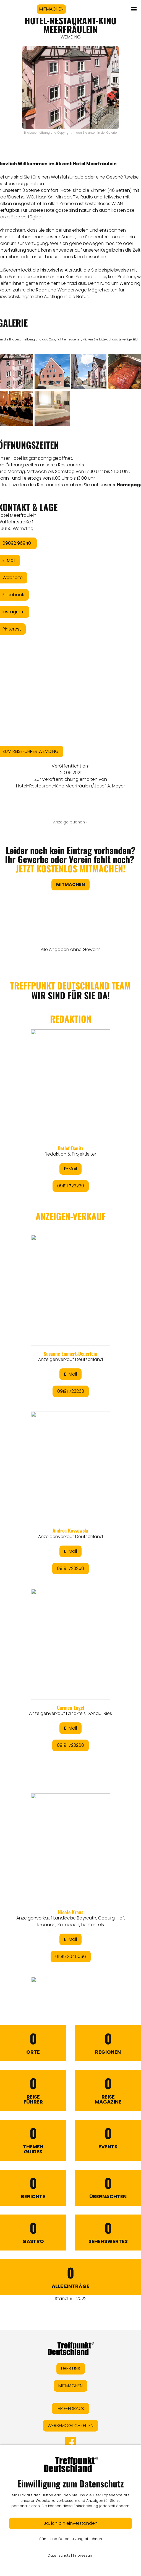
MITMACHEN (51, 9)
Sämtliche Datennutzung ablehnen (70, 2538)
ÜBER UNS (70, 2368)
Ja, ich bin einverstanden (71, 2523)
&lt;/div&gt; (70, 1471)
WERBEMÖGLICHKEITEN (70, 2425)
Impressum (83, 2555)
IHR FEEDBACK (70, 2408)
